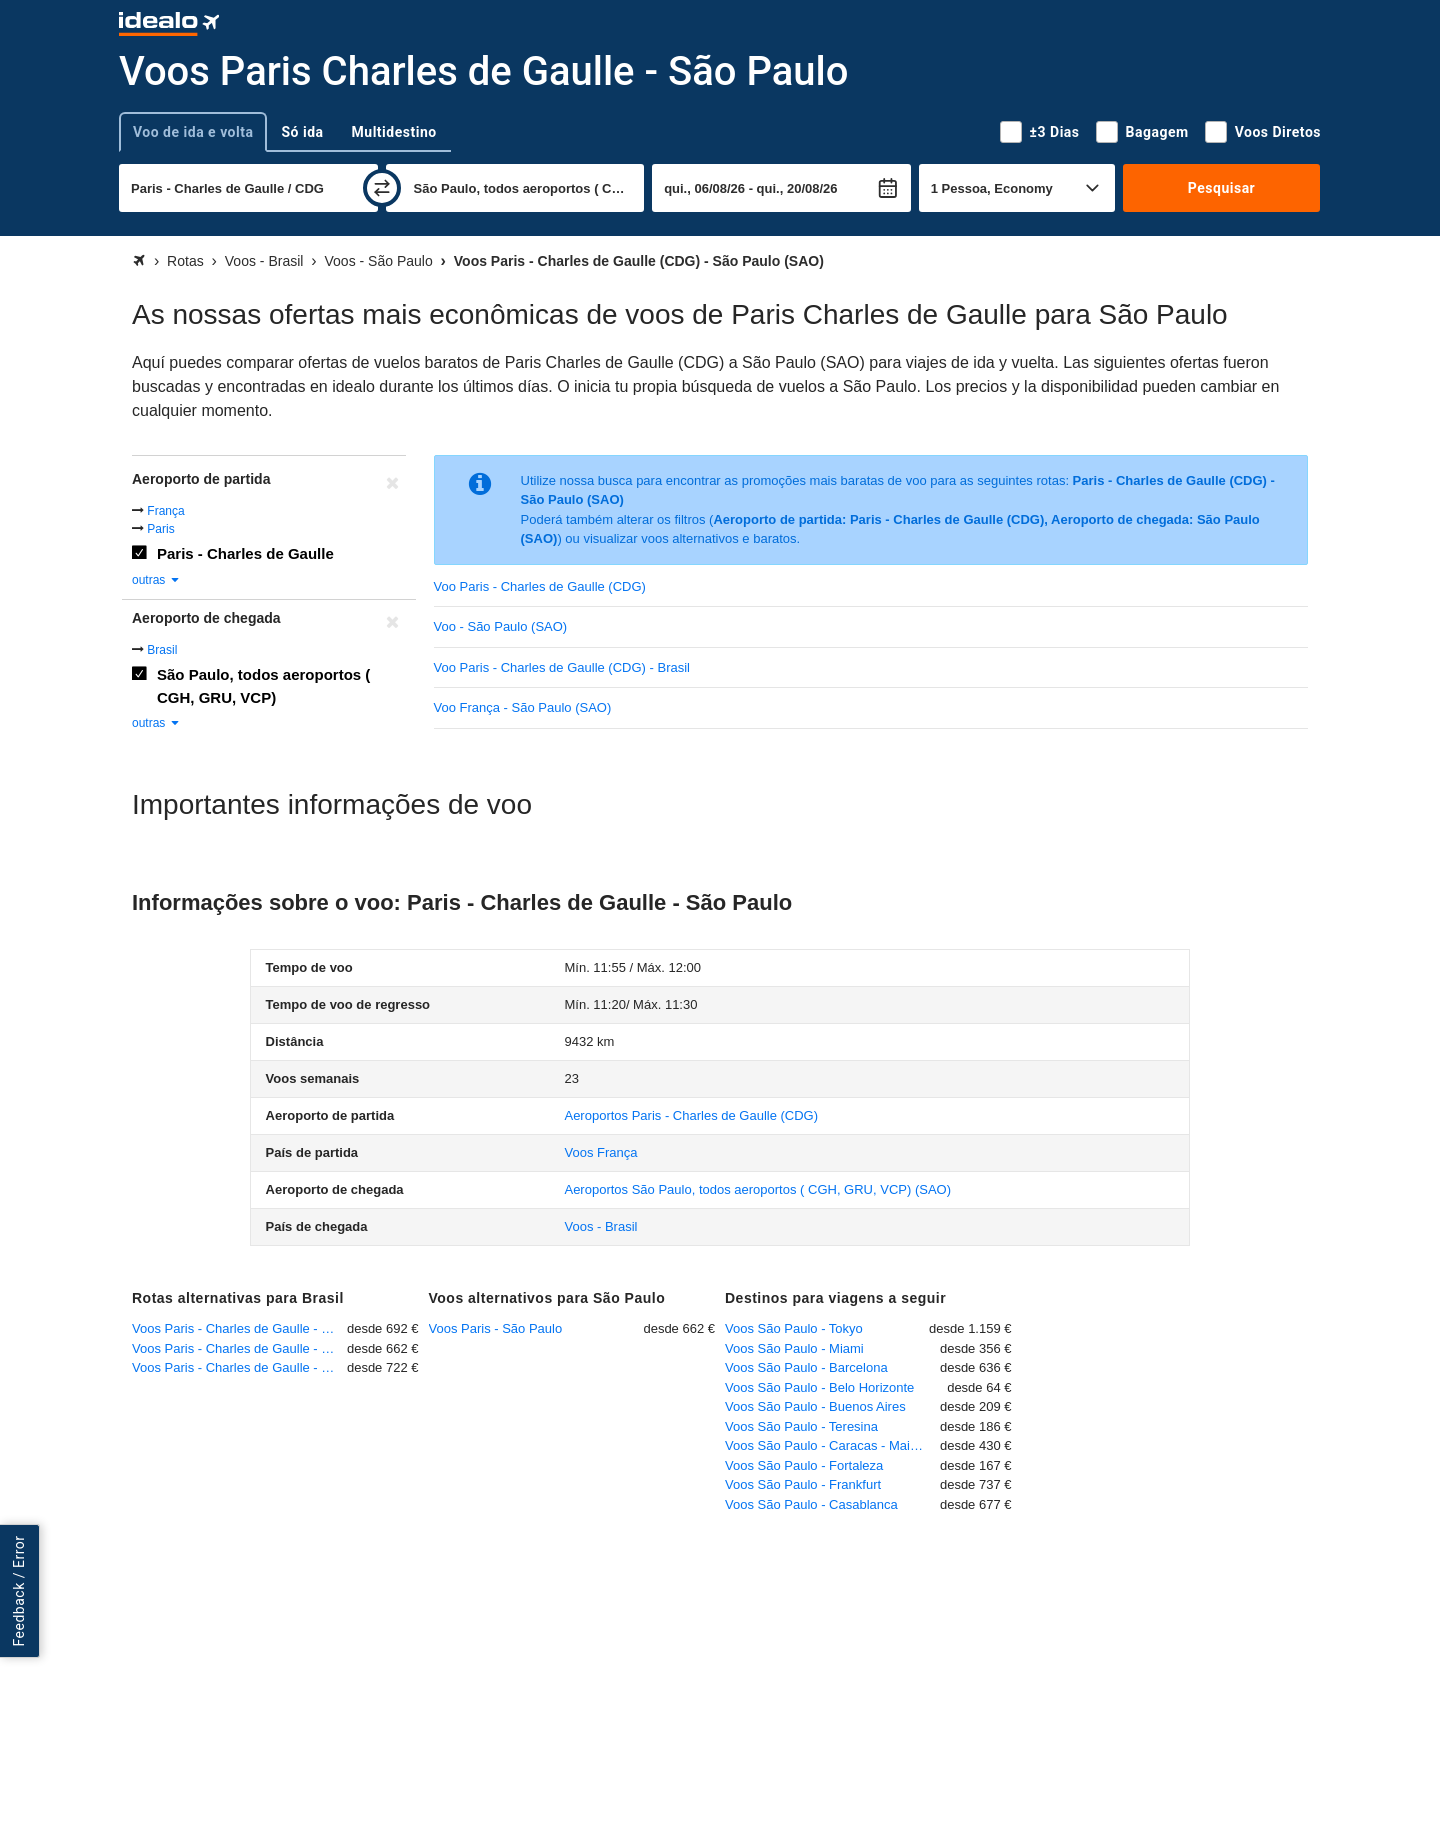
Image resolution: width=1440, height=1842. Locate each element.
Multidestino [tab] (394, 132)
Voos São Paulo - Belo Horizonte (819, 1387)
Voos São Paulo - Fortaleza (804, 1465)
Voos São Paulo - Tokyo (794, 1328)
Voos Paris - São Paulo (496, 1328)
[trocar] (382, 188)
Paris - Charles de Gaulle (245, 553)
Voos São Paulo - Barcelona (806, 1367)
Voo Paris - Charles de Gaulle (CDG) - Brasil (562, 667)
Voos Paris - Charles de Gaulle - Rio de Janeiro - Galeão (239, 1328)
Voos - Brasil (600, 1226)
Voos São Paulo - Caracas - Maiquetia (832, 1445)
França (165, 511)
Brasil (162, 650)
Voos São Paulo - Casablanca (811, 1504)
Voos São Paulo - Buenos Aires (815, 1406)
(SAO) (757, 1189)
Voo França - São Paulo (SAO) (523, 707)
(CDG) (691, 1115)
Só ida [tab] (302, 132)
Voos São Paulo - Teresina (801, 1426)
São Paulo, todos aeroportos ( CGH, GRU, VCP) (263, 686)
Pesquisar (1221, 188)
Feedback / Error (19, 1590)
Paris (160, 529)
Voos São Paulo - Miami (794, 1348)
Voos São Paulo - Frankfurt (803, 1484)
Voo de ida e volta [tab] (193, 132)
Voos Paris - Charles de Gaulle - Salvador (239, 1367)
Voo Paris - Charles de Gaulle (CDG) (540, 586)
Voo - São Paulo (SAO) (501, 626)
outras (156, 580)
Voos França (600, 1152)
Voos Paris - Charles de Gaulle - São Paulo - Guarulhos (239, 1348)
